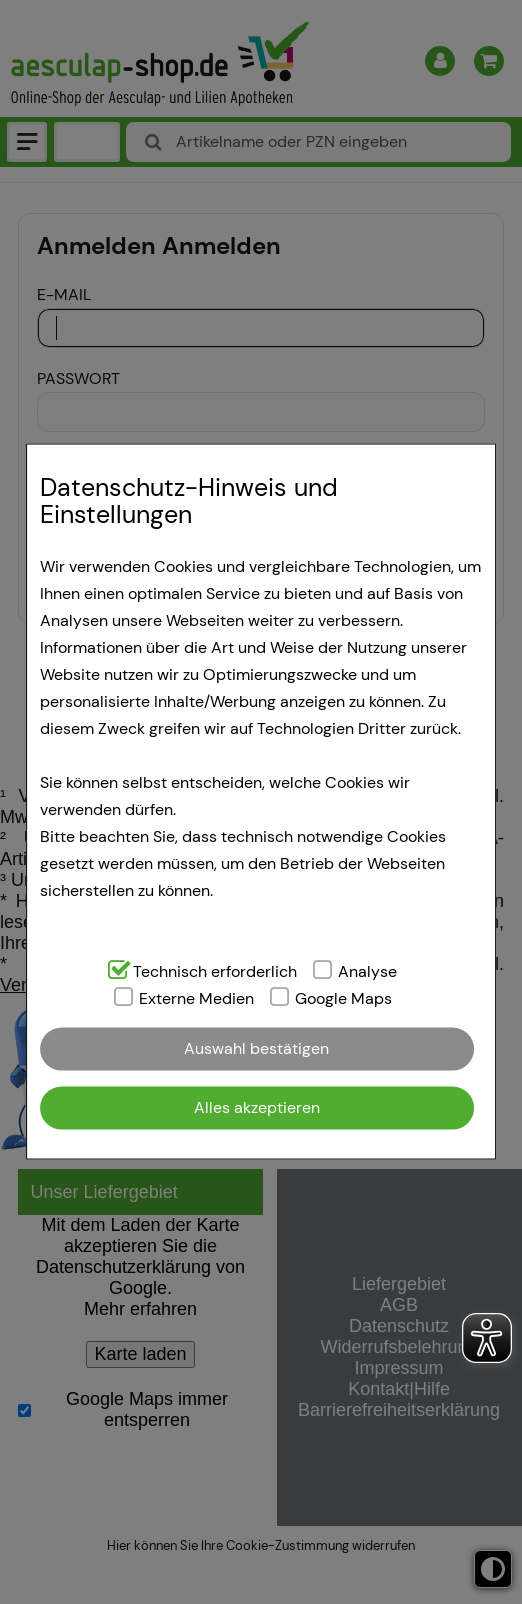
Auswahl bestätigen (256, 1048)
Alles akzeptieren (257, 1107)
